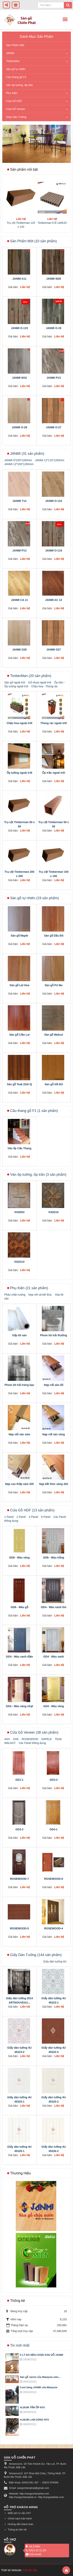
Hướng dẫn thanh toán (20, 2524)
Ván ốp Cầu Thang (19, 1148)
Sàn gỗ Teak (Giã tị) (19, 1084)
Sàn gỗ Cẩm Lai (19, 1034)
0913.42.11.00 (36, 2550)
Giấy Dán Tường (16, 117)
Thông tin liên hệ (17, 2529)
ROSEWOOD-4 (53, 1928)
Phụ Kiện (11, 93)
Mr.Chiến (34, 2546)
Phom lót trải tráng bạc (19, 1384)
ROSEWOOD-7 (19, 1878)
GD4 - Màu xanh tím (53, 1607)
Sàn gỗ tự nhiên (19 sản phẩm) (34, 898)
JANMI (10, 53)
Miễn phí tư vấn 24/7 (19, 2513)
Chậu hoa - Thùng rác (44, 686)
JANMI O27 (53, 649)
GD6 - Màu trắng (53, 1557)
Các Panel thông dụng (32, 1743)
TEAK (58, 1739)
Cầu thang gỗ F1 (16, 77)
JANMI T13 (19, 500)
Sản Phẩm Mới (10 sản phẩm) (33, 241)
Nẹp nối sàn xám (19, 1434)
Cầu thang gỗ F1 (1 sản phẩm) (34, 1110)
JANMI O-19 (53, 328)
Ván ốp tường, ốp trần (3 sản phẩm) (38, 1174)
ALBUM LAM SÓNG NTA (34, 2419)
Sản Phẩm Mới (15, 45)
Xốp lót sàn (19, 1335)
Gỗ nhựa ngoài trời (39, 682)
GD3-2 (19, 1829)
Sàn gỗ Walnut (53, 1034)
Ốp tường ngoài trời (19, 772)
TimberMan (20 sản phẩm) (30, 676)
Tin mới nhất (19, 2345)
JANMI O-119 (19, 328)
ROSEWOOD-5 (19, 1928)
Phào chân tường (14, 1294)
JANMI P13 (54, 377)
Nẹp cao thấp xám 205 (19, 1484)
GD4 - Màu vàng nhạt (19, 1706)
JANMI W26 (53, 278)
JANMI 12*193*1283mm (18, 464)
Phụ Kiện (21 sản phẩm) (29, 1288)
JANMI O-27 (53, 427)
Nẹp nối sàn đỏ (53, 1384)
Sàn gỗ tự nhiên (16, 69)
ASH (7, 1739)
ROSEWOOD (30, 1739)
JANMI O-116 (53, 500)
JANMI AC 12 (53, 599)
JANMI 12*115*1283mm (49, 460)
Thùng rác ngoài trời (53, 723)
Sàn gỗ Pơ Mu (53, 985)
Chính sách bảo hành (20, 2518)
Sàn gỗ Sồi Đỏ (54, 1084)
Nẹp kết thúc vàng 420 (53, 1484)
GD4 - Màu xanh (53, 1656)
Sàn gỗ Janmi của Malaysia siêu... (40, 2377)
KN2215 (54, 1212)
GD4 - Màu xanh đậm (19, 1656)
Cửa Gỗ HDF (14, 101)
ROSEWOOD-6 (53, 1878)
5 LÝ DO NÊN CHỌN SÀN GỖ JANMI (41, 2354)
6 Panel (45, 1516)
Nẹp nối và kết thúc (40, 1294)
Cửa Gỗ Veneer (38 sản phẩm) (34, 1732)
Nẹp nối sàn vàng (53, 1434)
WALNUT (10, 1743)
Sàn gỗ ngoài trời (14, 682)
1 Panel (8, 1516)
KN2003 (19, 1212)
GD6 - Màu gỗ (19, 1607)
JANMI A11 (19, 278)
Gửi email (33, 2554)
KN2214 (19, 1261)
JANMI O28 (19, 649)
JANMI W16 (19, 377)
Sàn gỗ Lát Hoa (19, 985)
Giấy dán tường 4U (54, 1961)
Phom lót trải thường (53, 1335)
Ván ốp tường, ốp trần (19, 85)
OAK (16, 1739)
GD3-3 (54, 1779)
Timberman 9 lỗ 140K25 (52, 222)
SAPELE (46, 1739)
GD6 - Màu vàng (19, 1557)
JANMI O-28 (19, 427)
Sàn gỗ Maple (19, 935)
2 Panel (21, 1516)
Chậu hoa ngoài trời (19, 723)
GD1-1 (19, 1779)
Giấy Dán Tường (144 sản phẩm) (36, 1955)
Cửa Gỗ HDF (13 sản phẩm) (32, 1510)
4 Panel (33, 1516)
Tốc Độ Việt (30, 2570)
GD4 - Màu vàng (53, 1706)
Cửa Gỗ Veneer (15, 109)
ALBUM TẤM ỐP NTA (32, 2407)
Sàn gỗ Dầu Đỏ (53, 935)
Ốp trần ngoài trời (53, 772)
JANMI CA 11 (19, 599)
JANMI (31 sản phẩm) (27, 453)
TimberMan (13, 61)
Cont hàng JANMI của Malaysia (38, 2387)
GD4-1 (54, 1829)
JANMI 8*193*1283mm (18, 460)
